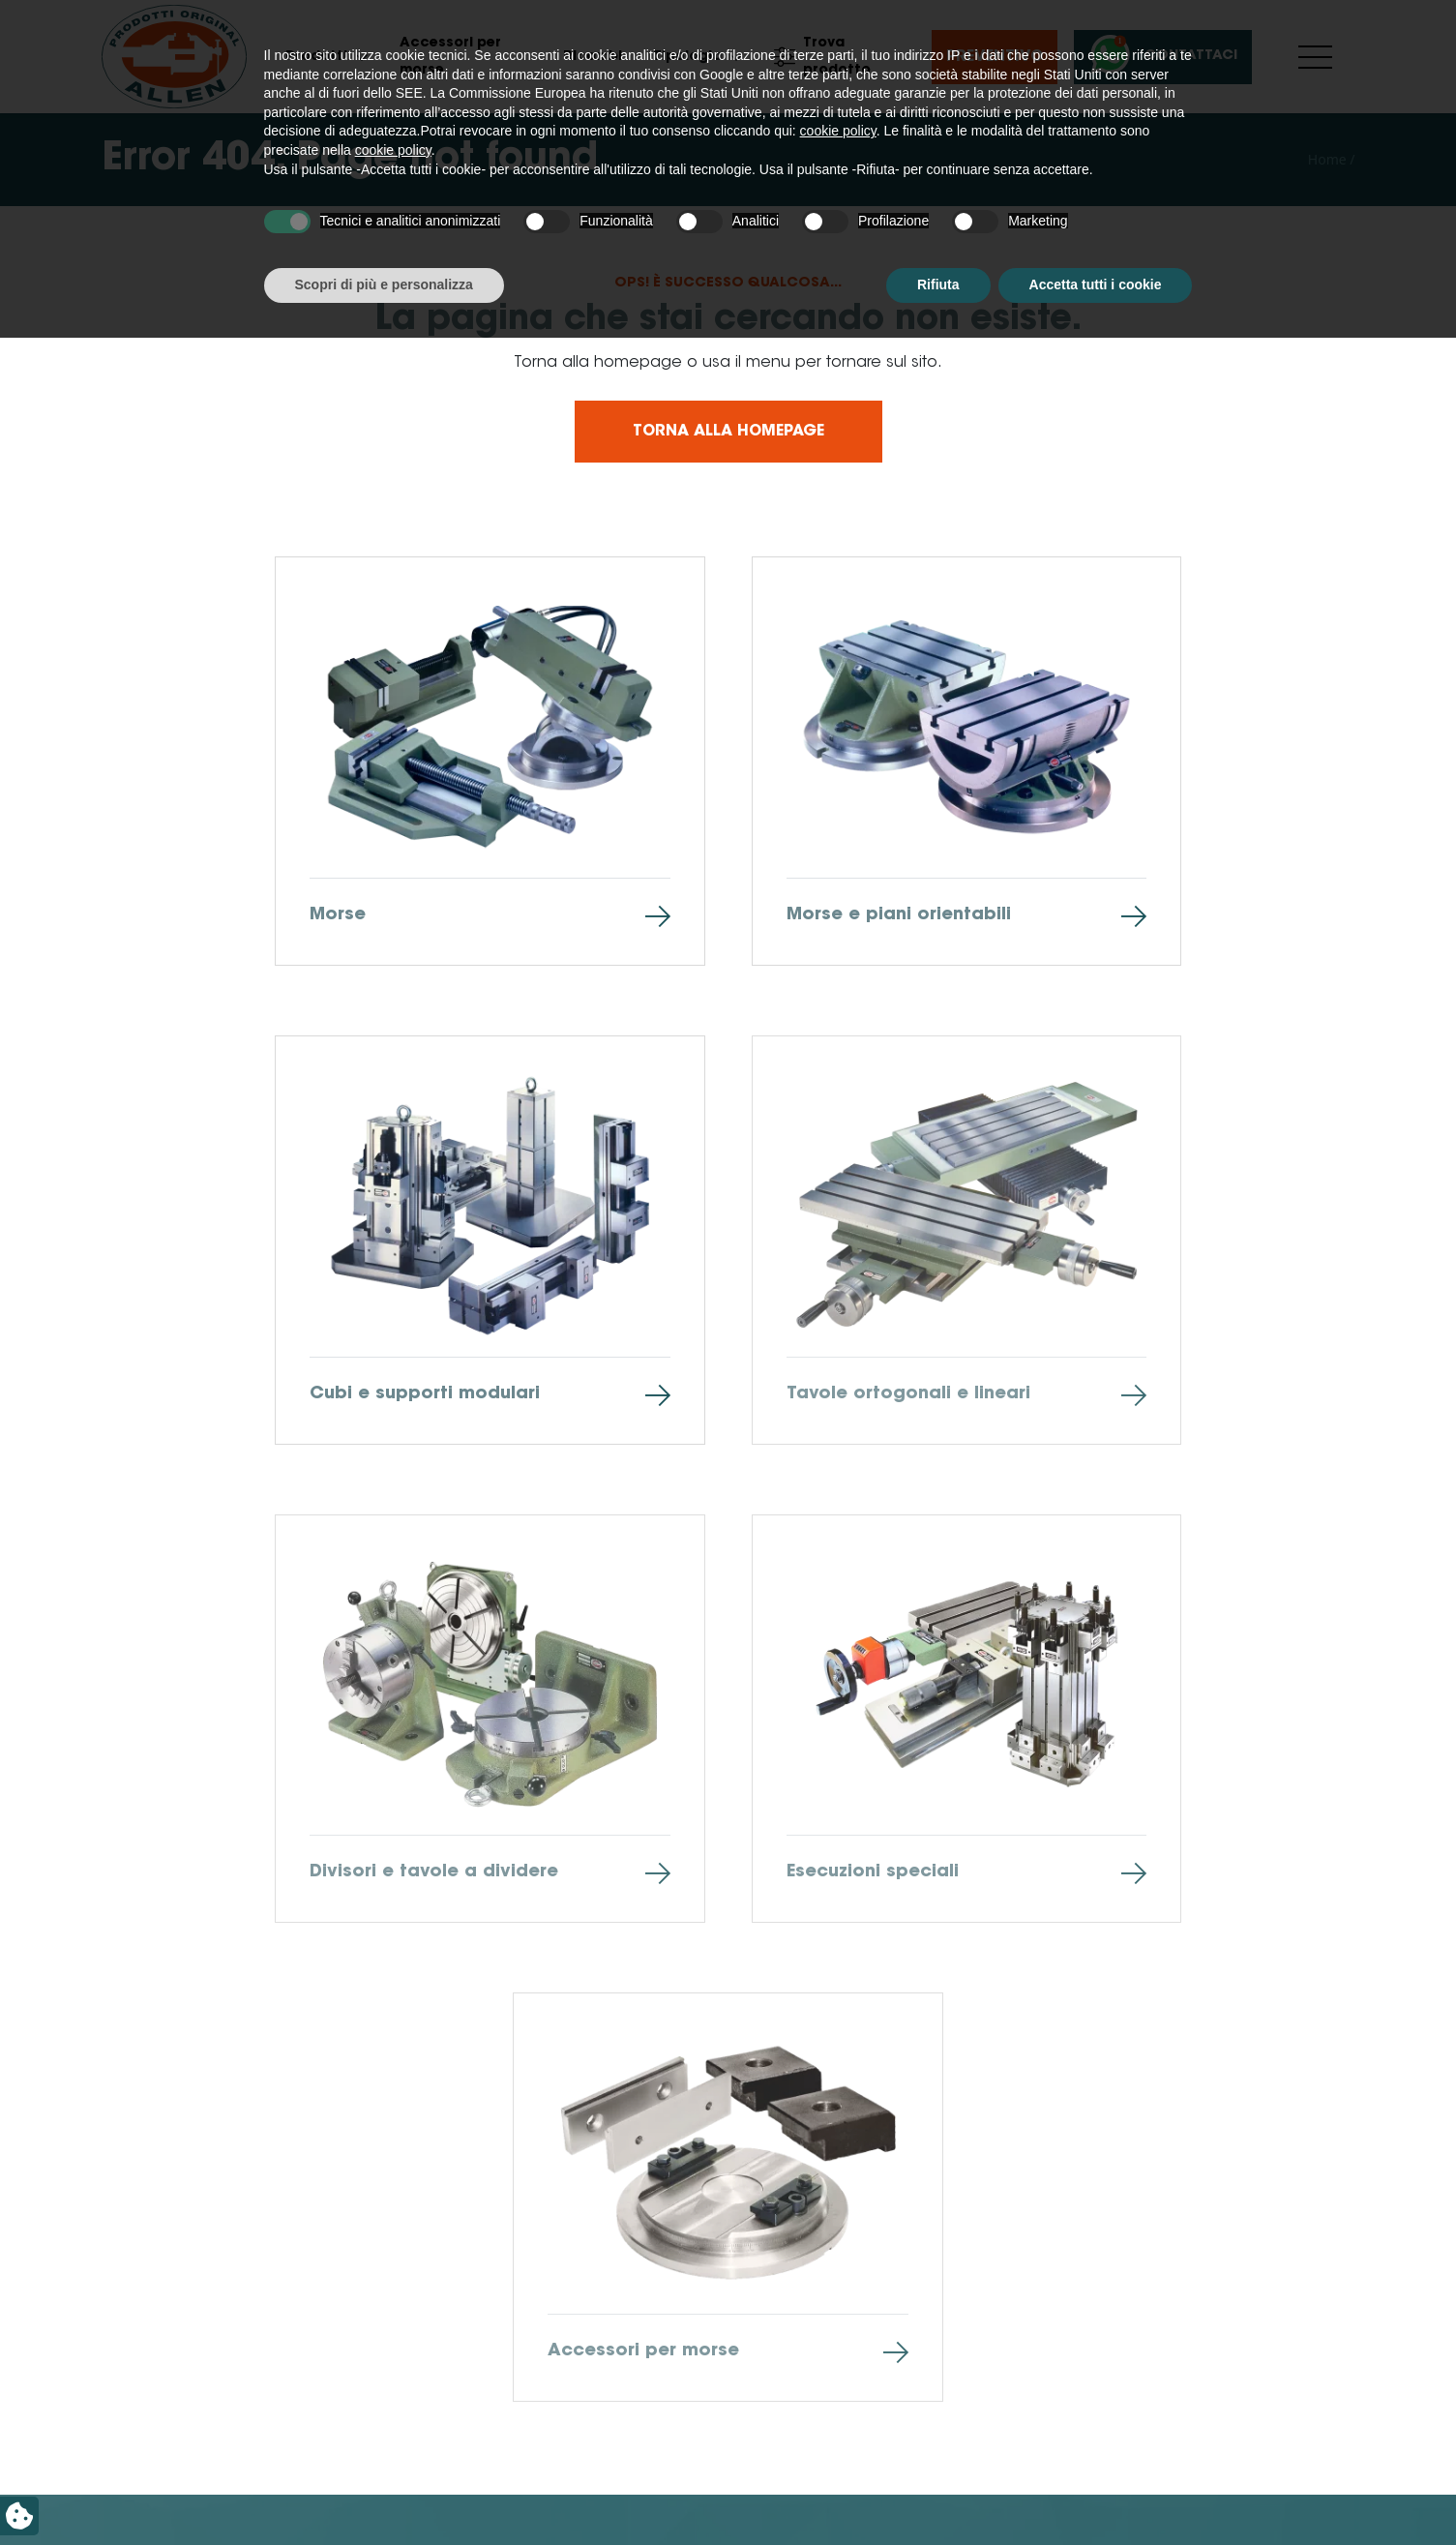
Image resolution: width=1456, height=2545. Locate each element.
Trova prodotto (822, 57)
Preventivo (994, 57)
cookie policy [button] (838, 2339)
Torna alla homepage (728, 431)
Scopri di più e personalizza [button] (384, 2492)
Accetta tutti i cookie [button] (1095, 2492)
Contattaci (1160, 56)
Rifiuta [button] (938, 2492)
